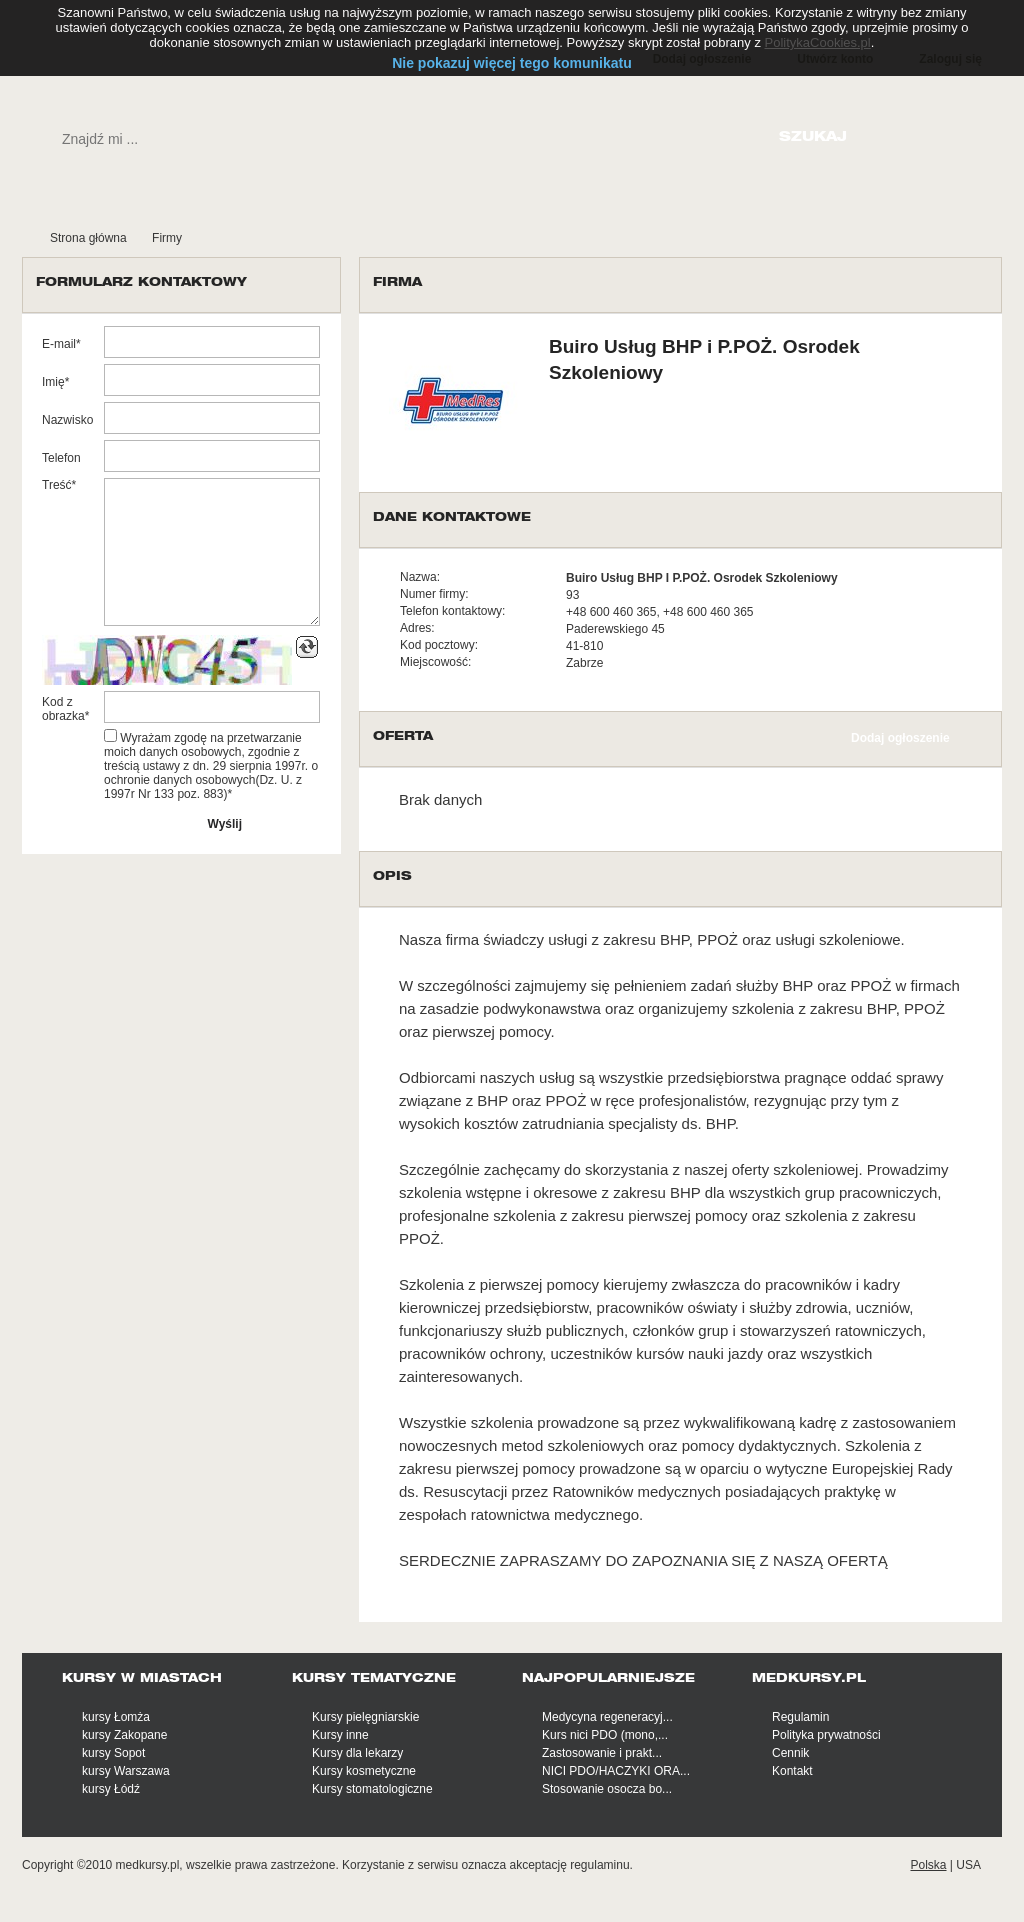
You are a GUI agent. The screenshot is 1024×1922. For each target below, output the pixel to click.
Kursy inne (340, 1735)
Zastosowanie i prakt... (602, 1753)
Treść (57, 485)
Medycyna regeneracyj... (607, 1717)
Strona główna (88, 238)
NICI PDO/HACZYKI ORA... (616, 1771)
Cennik (790, 1753)
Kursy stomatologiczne (372, 1789)
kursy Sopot (113, 1753)
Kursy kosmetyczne (364, 1771)
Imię (53, 382)
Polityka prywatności (826, 1735)
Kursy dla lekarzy (357, 1753)
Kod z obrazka (63, 709)
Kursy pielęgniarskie (365, 1717)
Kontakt (792, 1771)
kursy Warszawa (126, 1771)
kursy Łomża (116, 1717)
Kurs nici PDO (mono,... (605, 1735)
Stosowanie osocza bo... (607, 1789)
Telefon (61, 458)
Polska (928, 1865)
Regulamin (800, 1717)
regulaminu (599, 1865)
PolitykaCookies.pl (818, 42)
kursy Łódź (111, 1789)
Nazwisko (67, 420)
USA (968, 1865)
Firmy (167, 238)
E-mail (59, 344)
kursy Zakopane (124, 1735)
